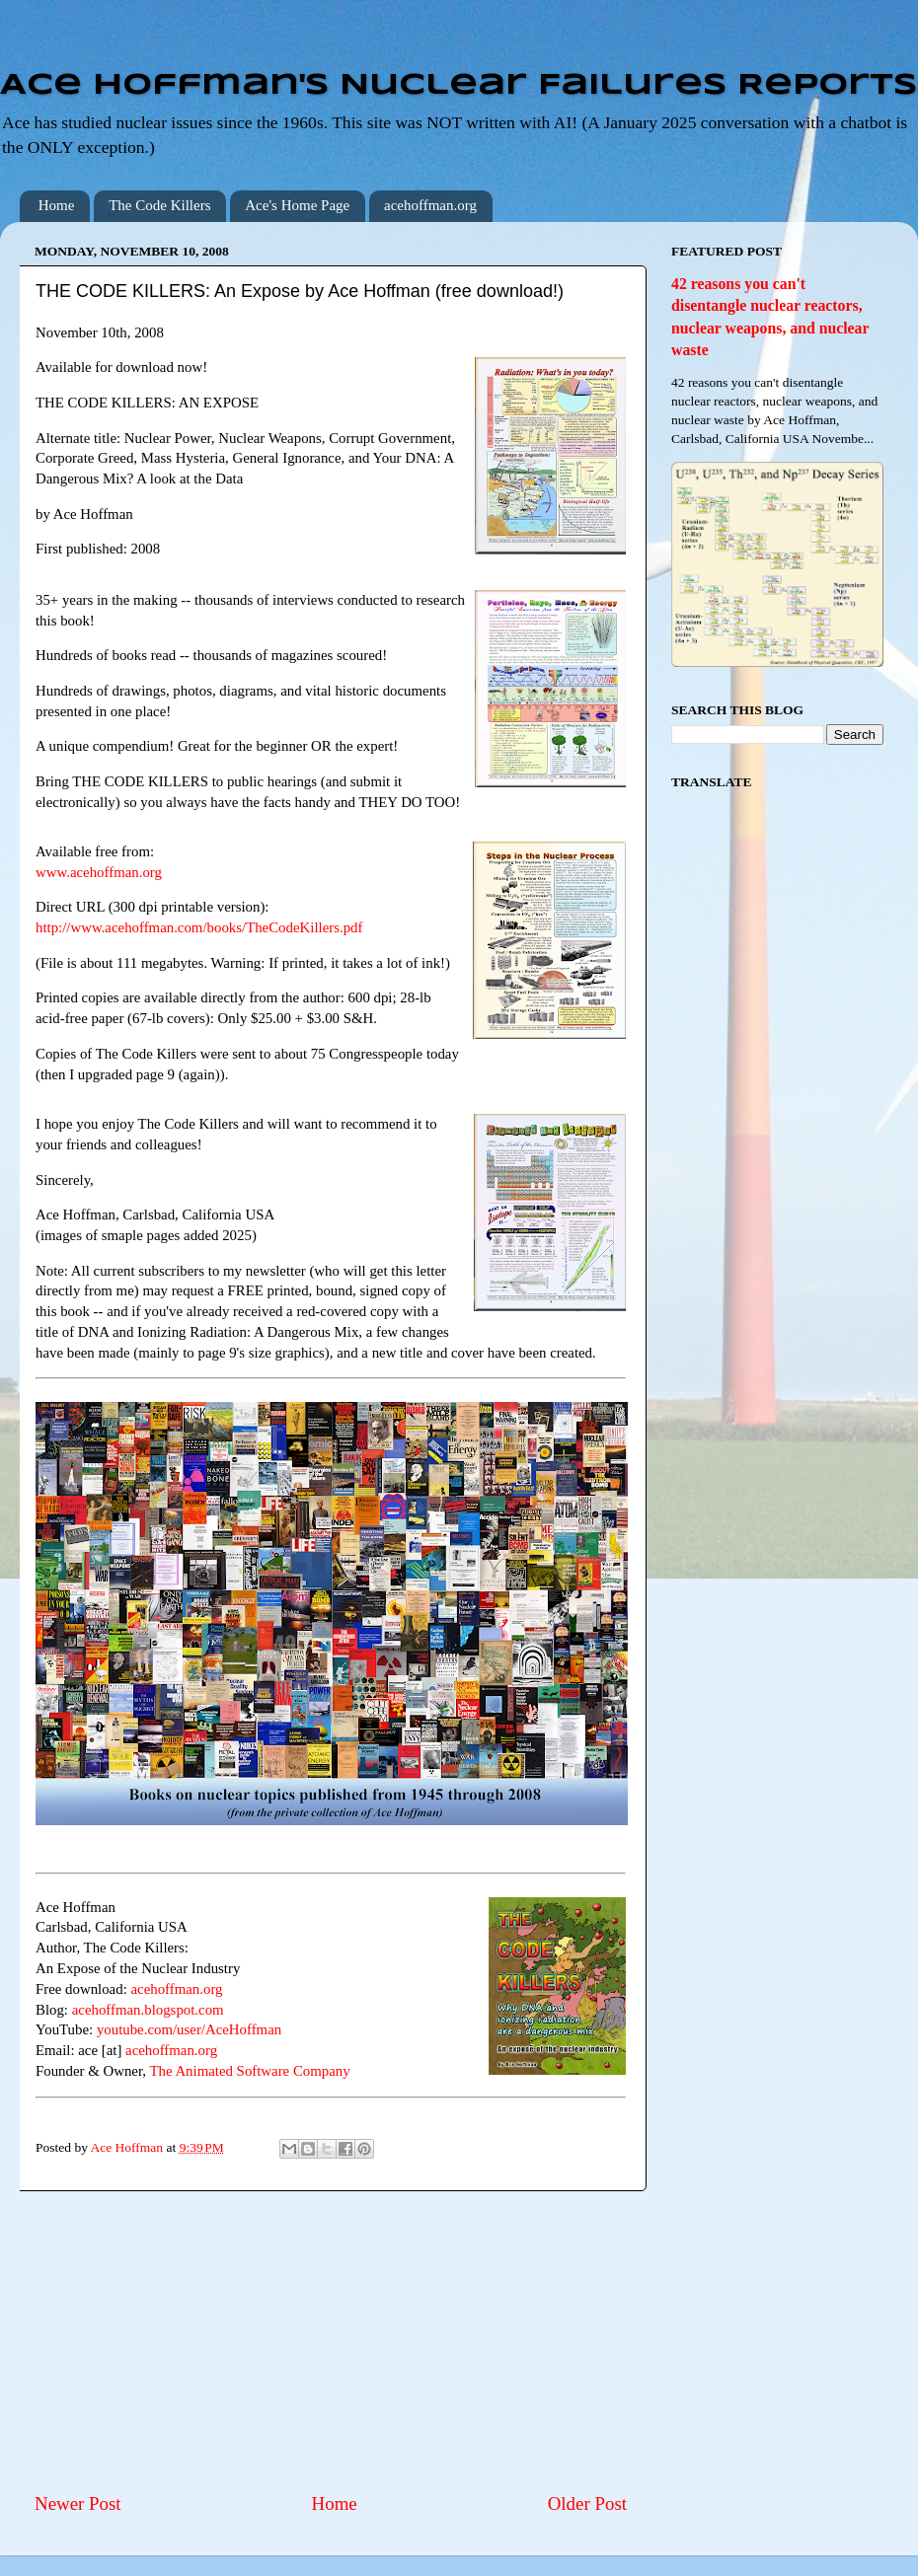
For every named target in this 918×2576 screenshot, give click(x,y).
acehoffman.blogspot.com (148, 2010)
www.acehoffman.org (99, 872)
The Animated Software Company (249, 2071)
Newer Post (78, 2503)
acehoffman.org (430, 205)
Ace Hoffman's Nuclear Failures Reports (458, 86)
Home (56, 205)
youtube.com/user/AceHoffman (189, 2029)
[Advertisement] (331, 2341)
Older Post (587, 2503)
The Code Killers (159, 205)
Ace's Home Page (297, 205)
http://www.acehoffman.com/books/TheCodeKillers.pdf (199, 927)
